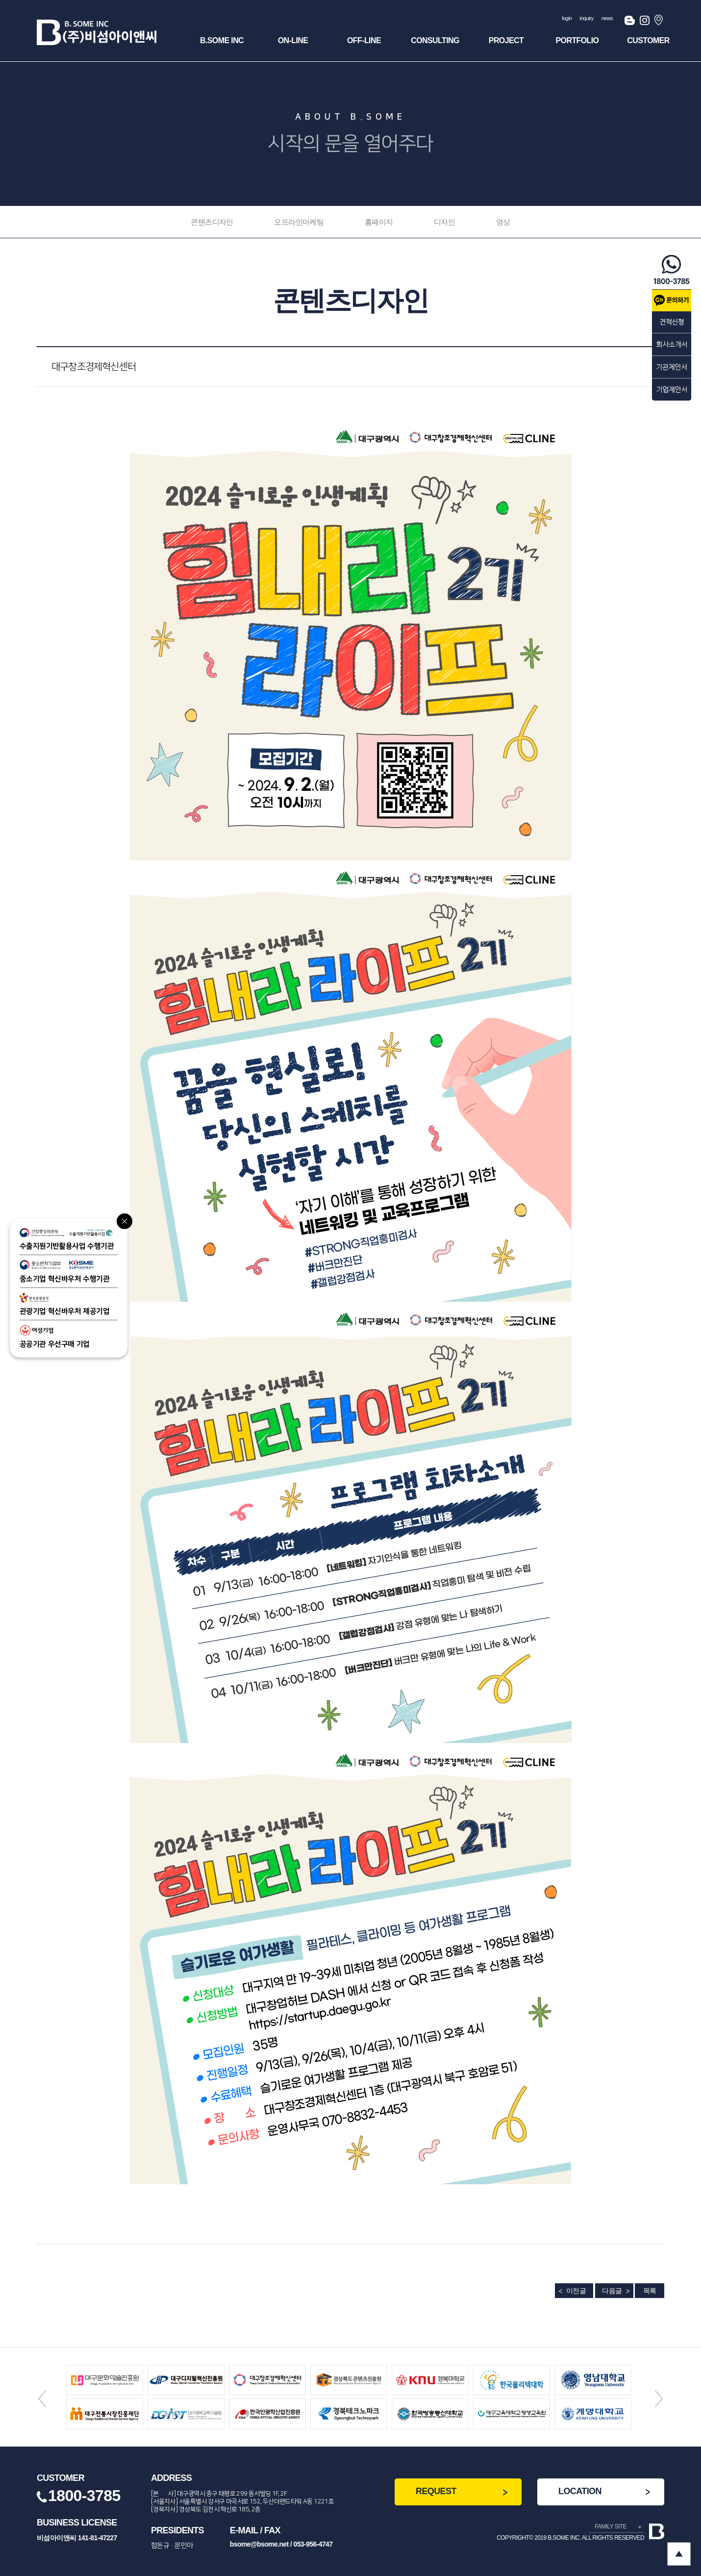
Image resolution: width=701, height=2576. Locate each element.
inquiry (587, 18)
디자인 (444, 222)
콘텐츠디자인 (212, 222)
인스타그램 (645, 22)
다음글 (612, 2291)
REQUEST (436, 2491)
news (607, 18)
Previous (42, 2398)
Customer (648, 40)
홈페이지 (379, 222)
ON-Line (293, 40)
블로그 (630, 22)
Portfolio (577, 40)
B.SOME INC (222, 40)
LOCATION (579, 2491)
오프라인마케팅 (299, 222)
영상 (503, 222)
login (567, 18)
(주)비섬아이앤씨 (96, 32)
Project (506, 40)
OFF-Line (364, 40)
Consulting (435, 40)
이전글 (576, 2291)
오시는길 (659, 22)
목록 (649, 2291)
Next (659, 2398)
